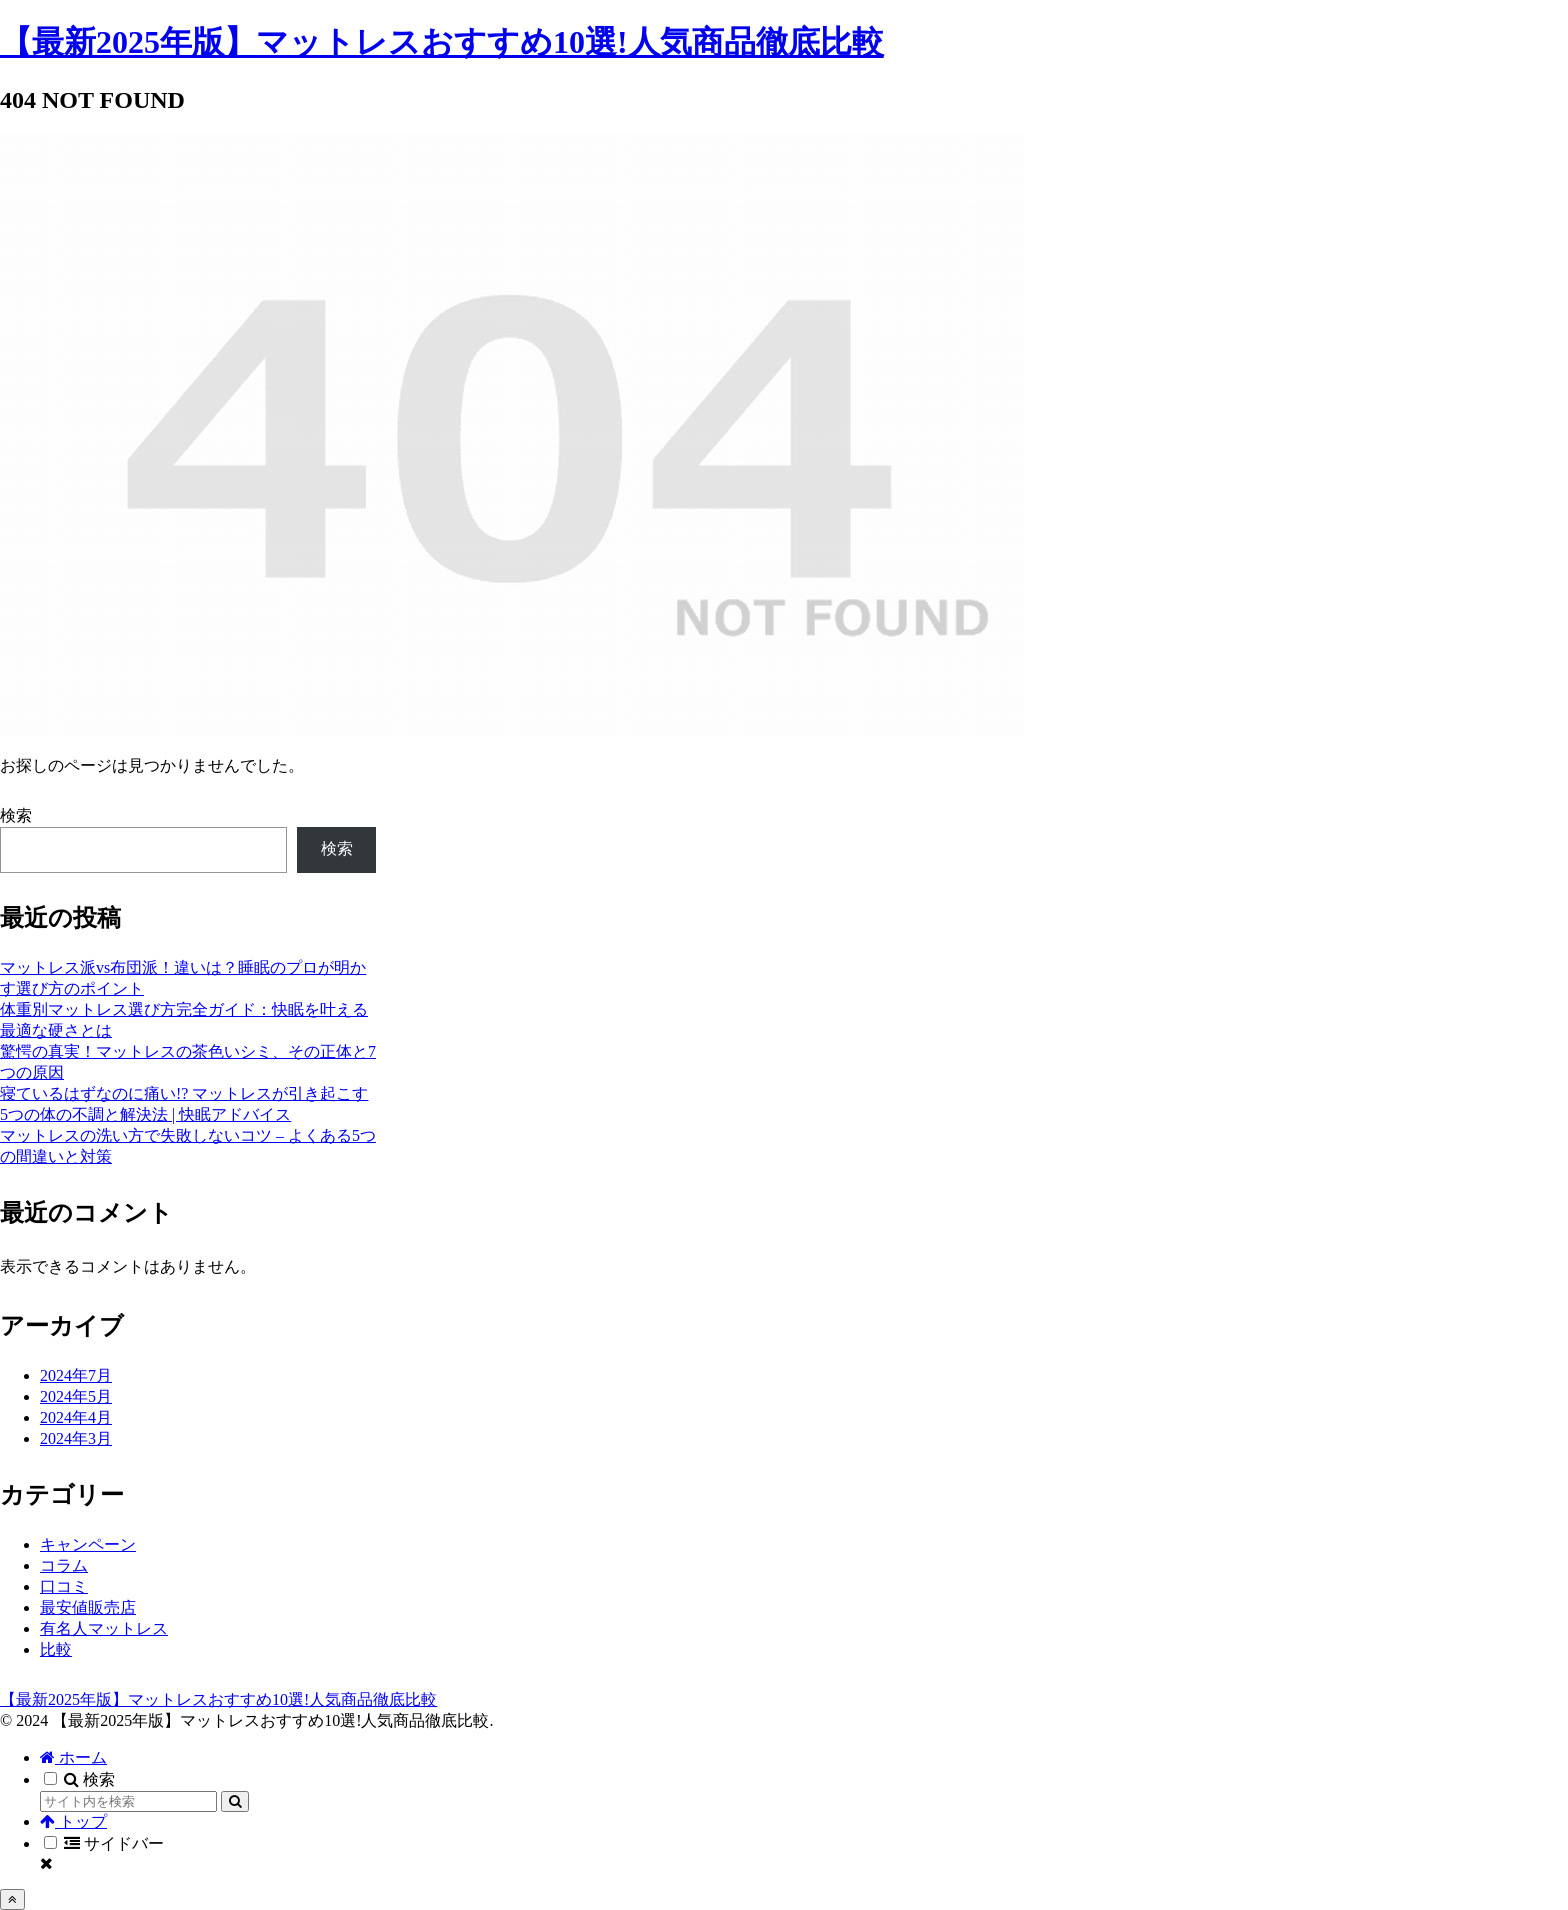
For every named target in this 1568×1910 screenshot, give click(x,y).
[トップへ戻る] (12, 1899)
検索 (16, 815)
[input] (128, 1801)
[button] (235, 1801)
